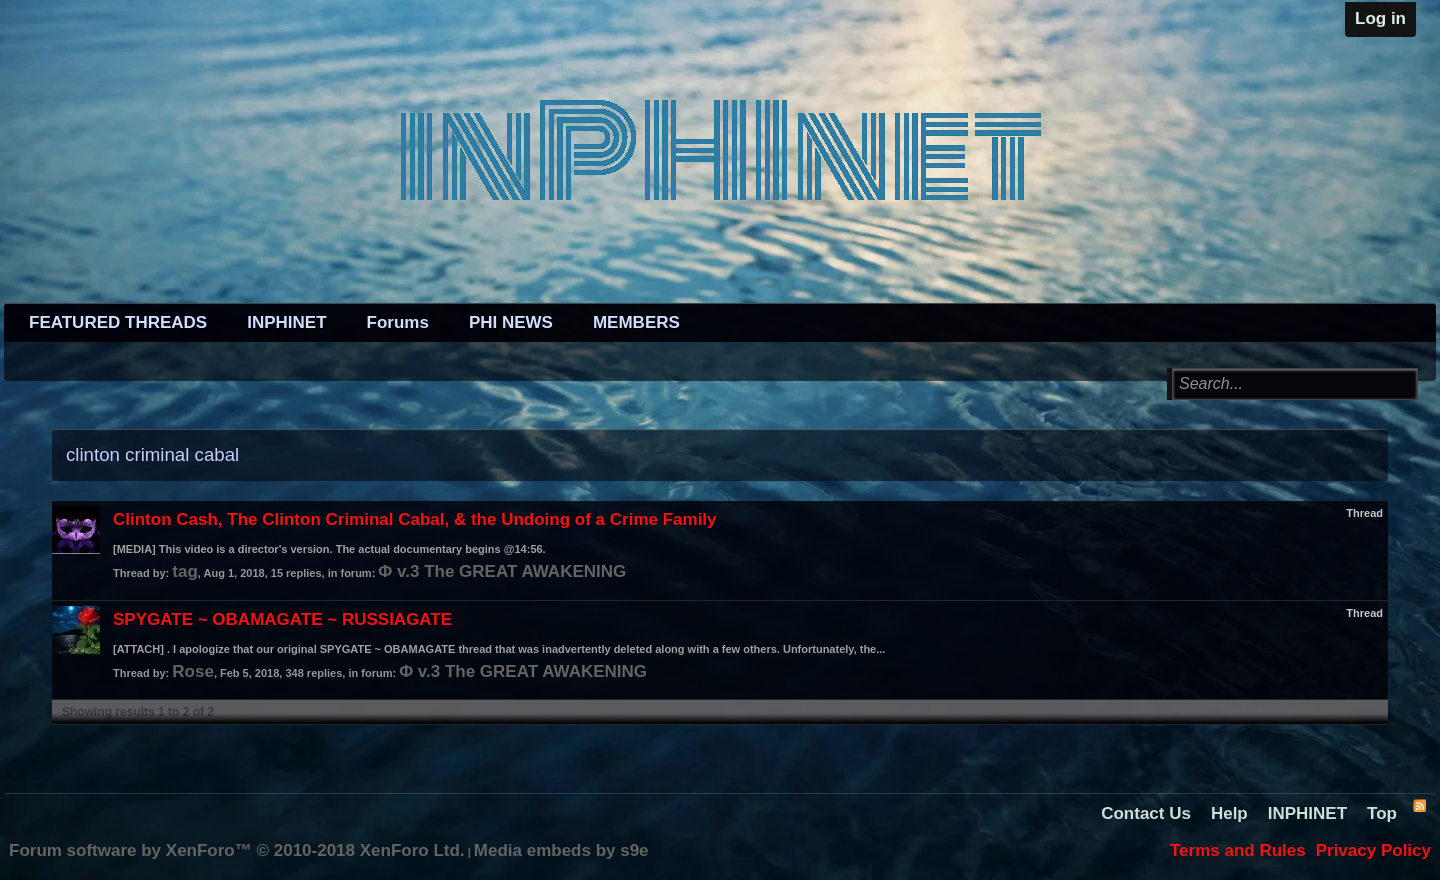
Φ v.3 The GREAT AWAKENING (502, 571)
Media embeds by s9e (561, 850)
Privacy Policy (1373, 850)
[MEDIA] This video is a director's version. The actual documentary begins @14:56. (329, 549)
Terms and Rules (1238, 850)
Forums (398, 322)
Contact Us (1146, 813)
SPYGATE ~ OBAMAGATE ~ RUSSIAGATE (282, 619)
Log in (1380, 18)
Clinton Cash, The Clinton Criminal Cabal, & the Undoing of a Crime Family (415, 519)
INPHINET (286, 322)
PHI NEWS (511, 322)
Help (1229, 813)
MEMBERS (636, 322)
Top (1382, 813)
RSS (1419, 805)
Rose (193, 671)
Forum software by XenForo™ (237, 850)
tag (185, 571)
